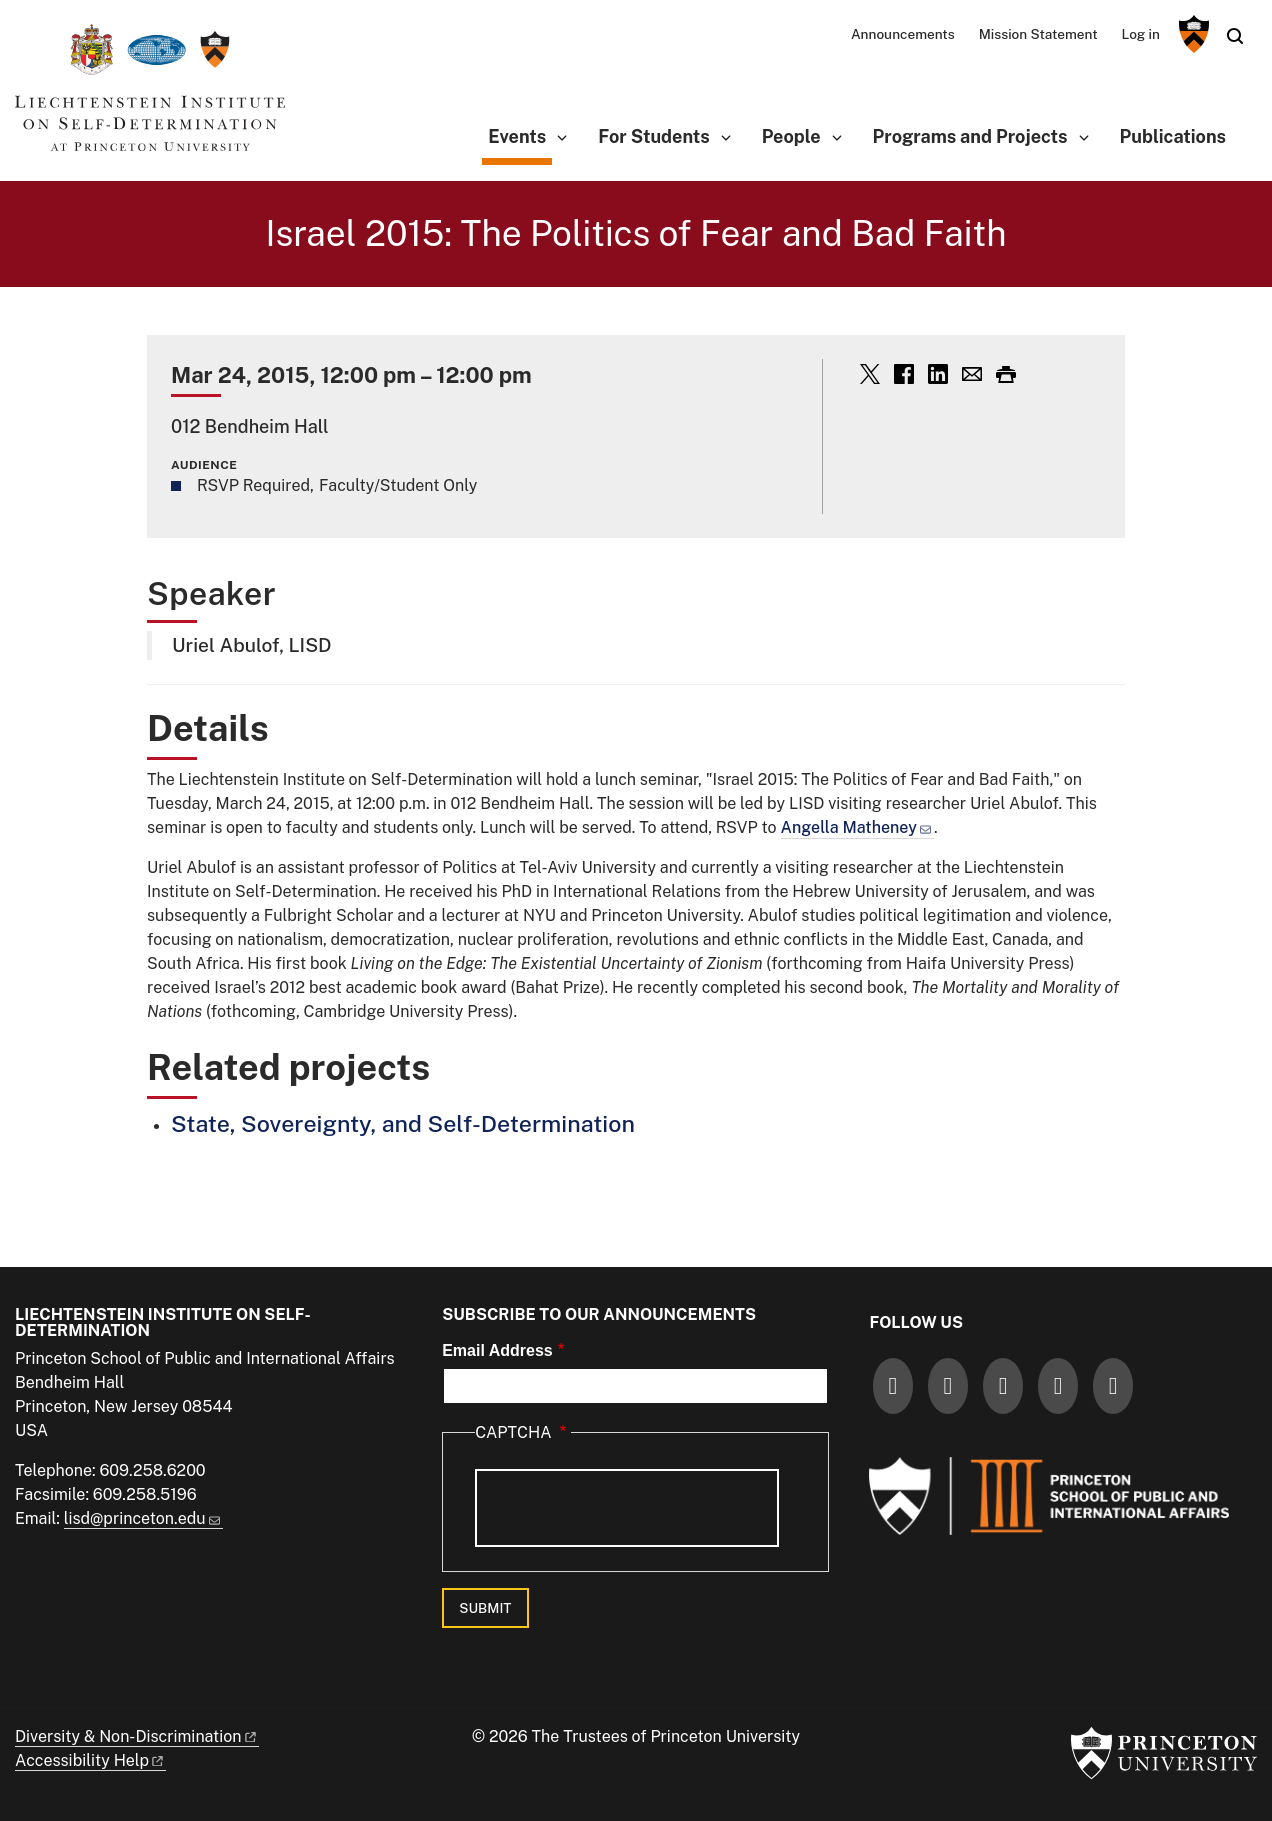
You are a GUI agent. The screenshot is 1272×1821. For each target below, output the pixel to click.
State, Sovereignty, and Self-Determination (403, 1123)
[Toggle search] (1235, 36)
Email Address (497, 1350)
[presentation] (627, 1508)
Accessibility (90, 1760)
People (791, 136)
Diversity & (137, 1736)
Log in (1141, 34)
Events (520, 134)
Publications (1173, 136)
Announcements (903, 34)
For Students (653, 136)
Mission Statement (1038, 34)
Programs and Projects (970, 136)
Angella (857, 827)
